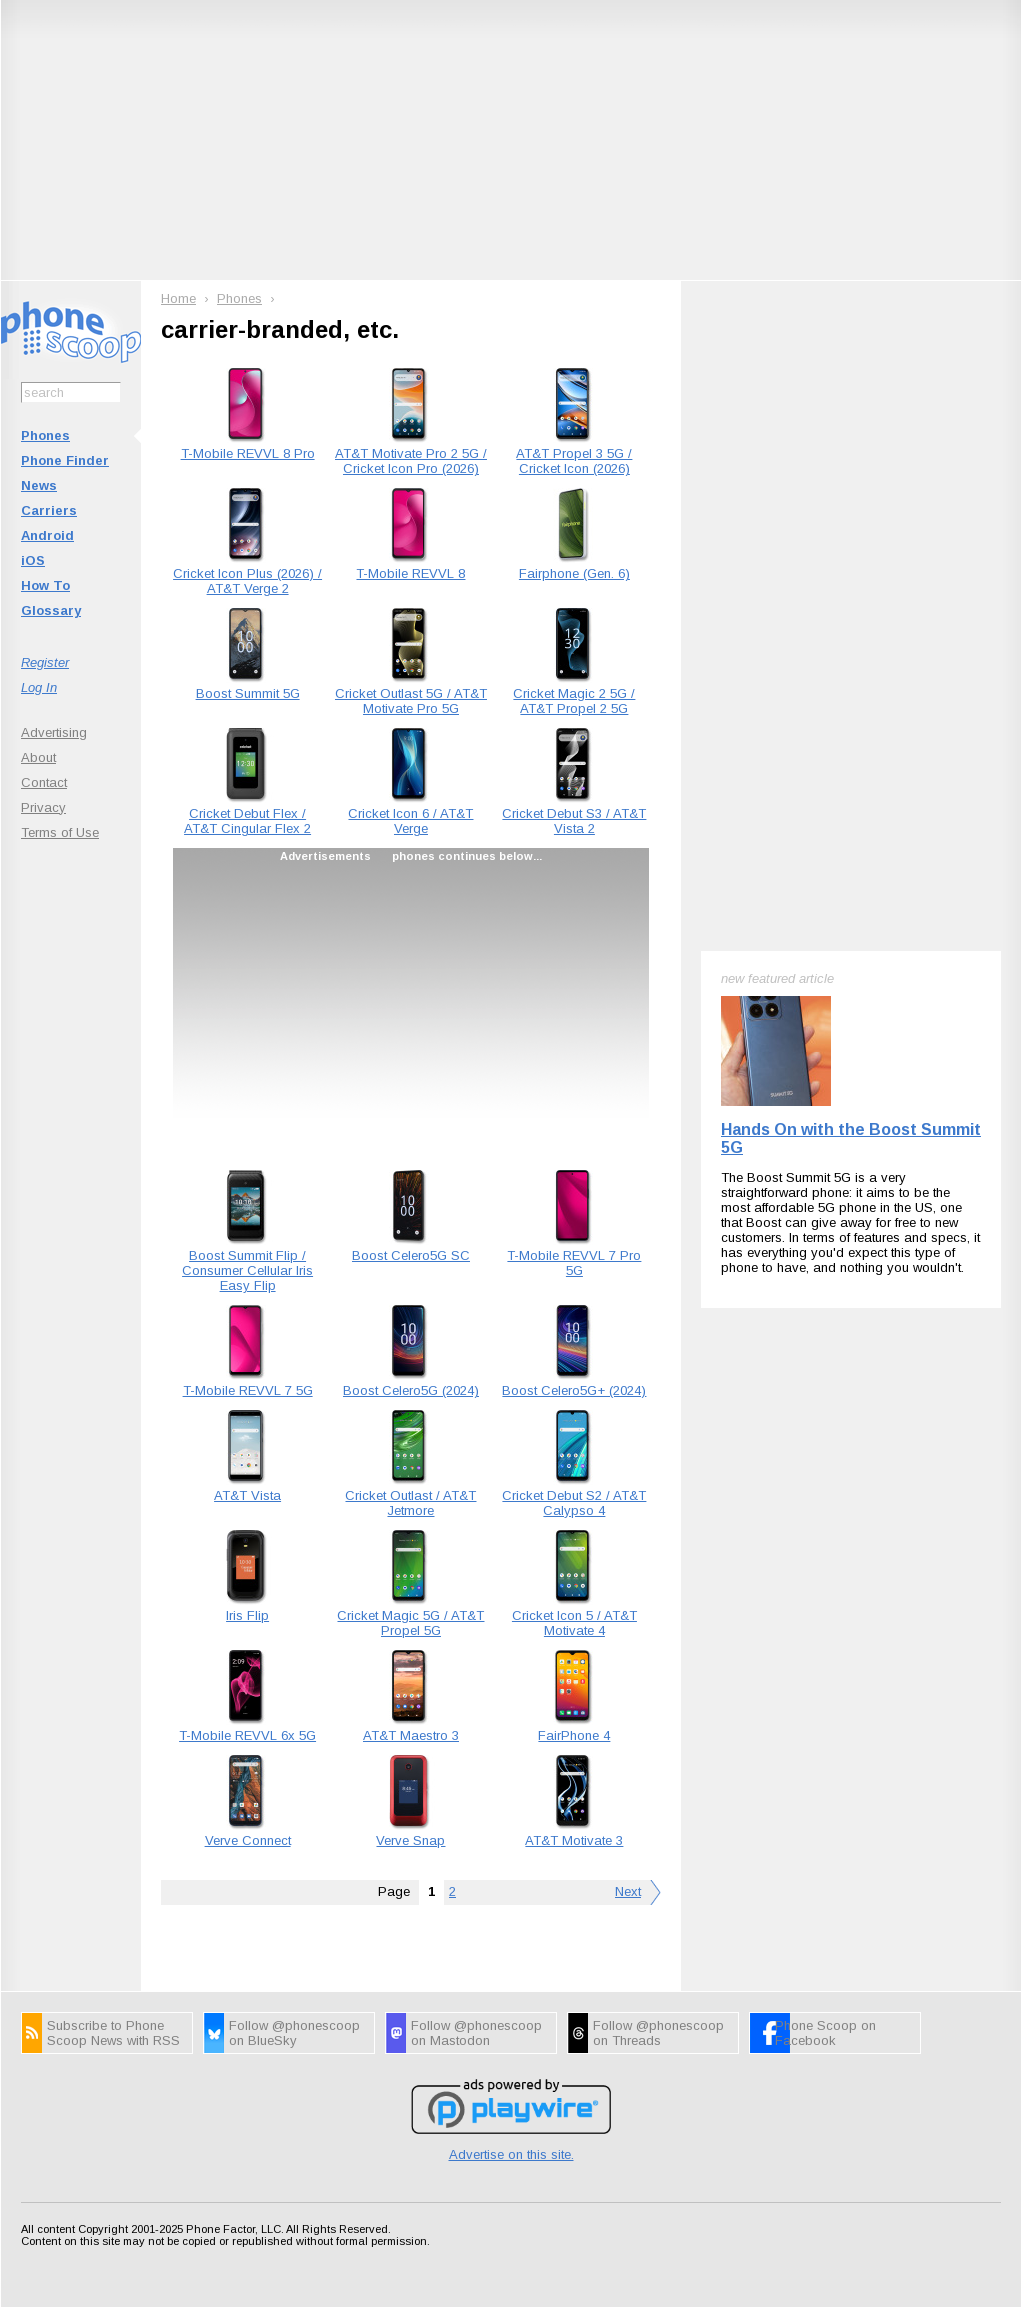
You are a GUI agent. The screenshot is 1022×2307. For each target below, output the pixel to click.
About (38, 757)
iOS (33, 560)
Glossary (51, 610)
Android (47, 535)
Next (628, 1891)
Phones (45, 435)
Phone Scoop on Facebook (825, 2033)
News (39, 485)
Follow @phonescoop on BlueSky (294, 2033)
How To (45, 585)
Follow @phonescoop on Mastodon (476, 2033)
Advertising (54, 732)
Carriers (49, 510)
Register (45, 662)
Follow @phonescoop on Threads (658, 2033)
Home (178, 298)
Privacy (43, 807)
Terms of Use (60, 832)
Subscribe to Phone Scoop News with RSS (113, 2033)
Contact (44, 782)
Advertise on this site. (511, 2154)
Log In (39, 687)
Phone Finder (65, 460)
